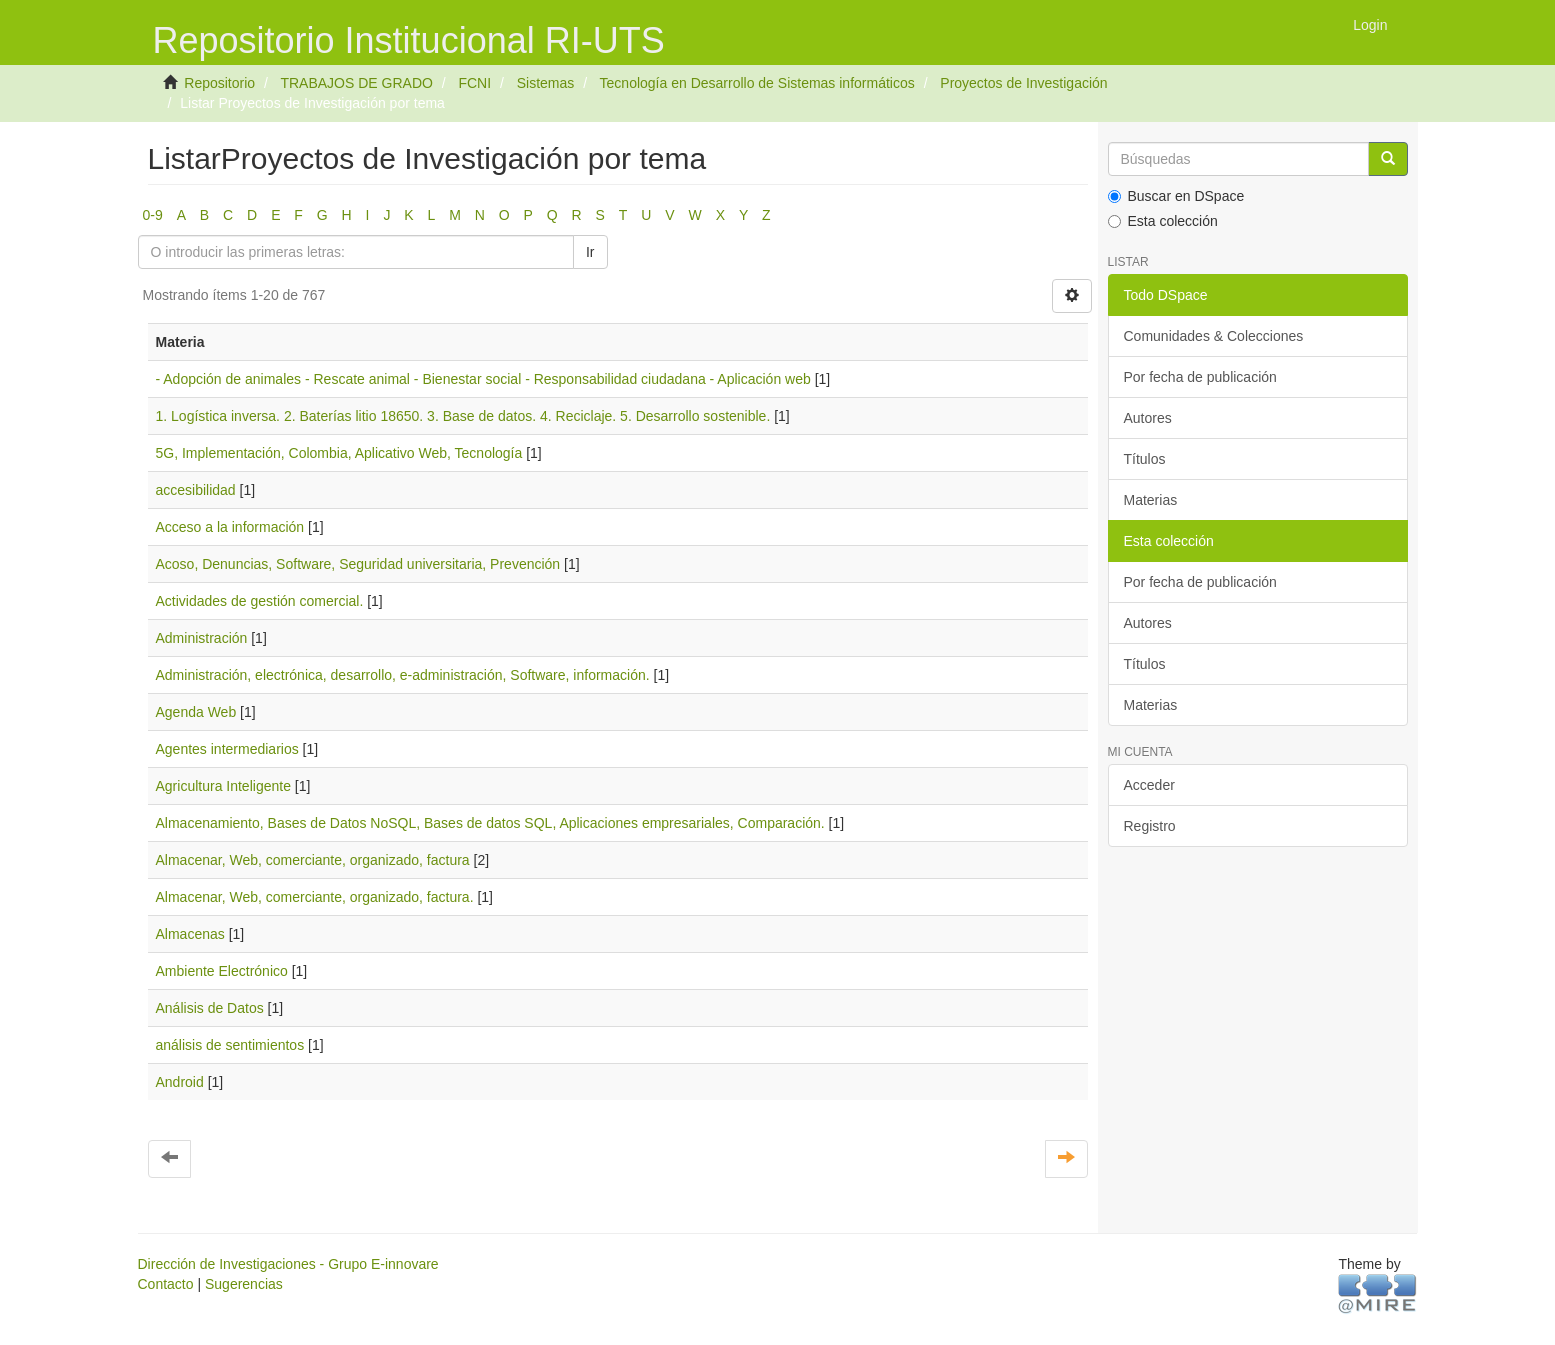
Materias (1151, 500)
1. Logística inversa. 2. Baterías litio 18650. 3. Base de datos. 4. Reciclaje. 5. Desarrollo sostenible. (463, 416)
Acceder (1149, 785)
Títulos (1145, 459)
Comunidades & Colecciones (1214, 336)
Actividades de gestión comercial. (260, 601)
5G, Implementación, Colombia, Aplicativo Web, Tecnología (339, 453)
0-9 (153, 215)
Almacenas (190, 934)
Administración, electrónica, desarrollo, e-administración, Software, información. (403, 675)
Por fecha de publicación (1200, 377)
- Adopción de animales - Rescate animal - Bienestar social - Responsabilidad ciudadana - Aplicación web (483, 379)
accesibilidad (196, 490)
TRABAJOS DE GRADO (356, 83)
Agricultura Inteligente (223, 786)
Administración (202, 638)
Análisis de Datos (210, 1008)
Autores (1148, 418)
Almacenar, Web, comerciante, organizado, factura (313, 860)
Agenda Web (196, 712)
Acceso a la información (230, 527)
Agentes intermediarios (227, 749)
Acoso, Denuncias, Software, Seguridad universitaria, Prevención (358, 564)
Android (180, 1082)
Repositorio (219, 83)
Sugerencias (244, 1284)
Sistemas (546, 83)
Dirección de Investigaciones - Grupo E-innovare (288, 1264)
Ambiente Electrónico (222, 971)
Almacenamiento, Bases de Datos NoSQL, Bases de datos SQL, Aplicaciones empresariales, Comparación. (490, 823)
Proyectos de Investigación (1023, 83)
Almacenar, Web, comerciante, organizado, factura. (315, 897)
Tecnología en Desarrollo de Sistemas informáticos (757, 83)
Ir (590, 252)
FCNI (474, 83)
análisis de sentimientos (230, 1045)
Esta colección (1163, 221)
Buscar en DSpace (1176, 196)
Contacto (166, 1284)
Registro (1150, 826)
